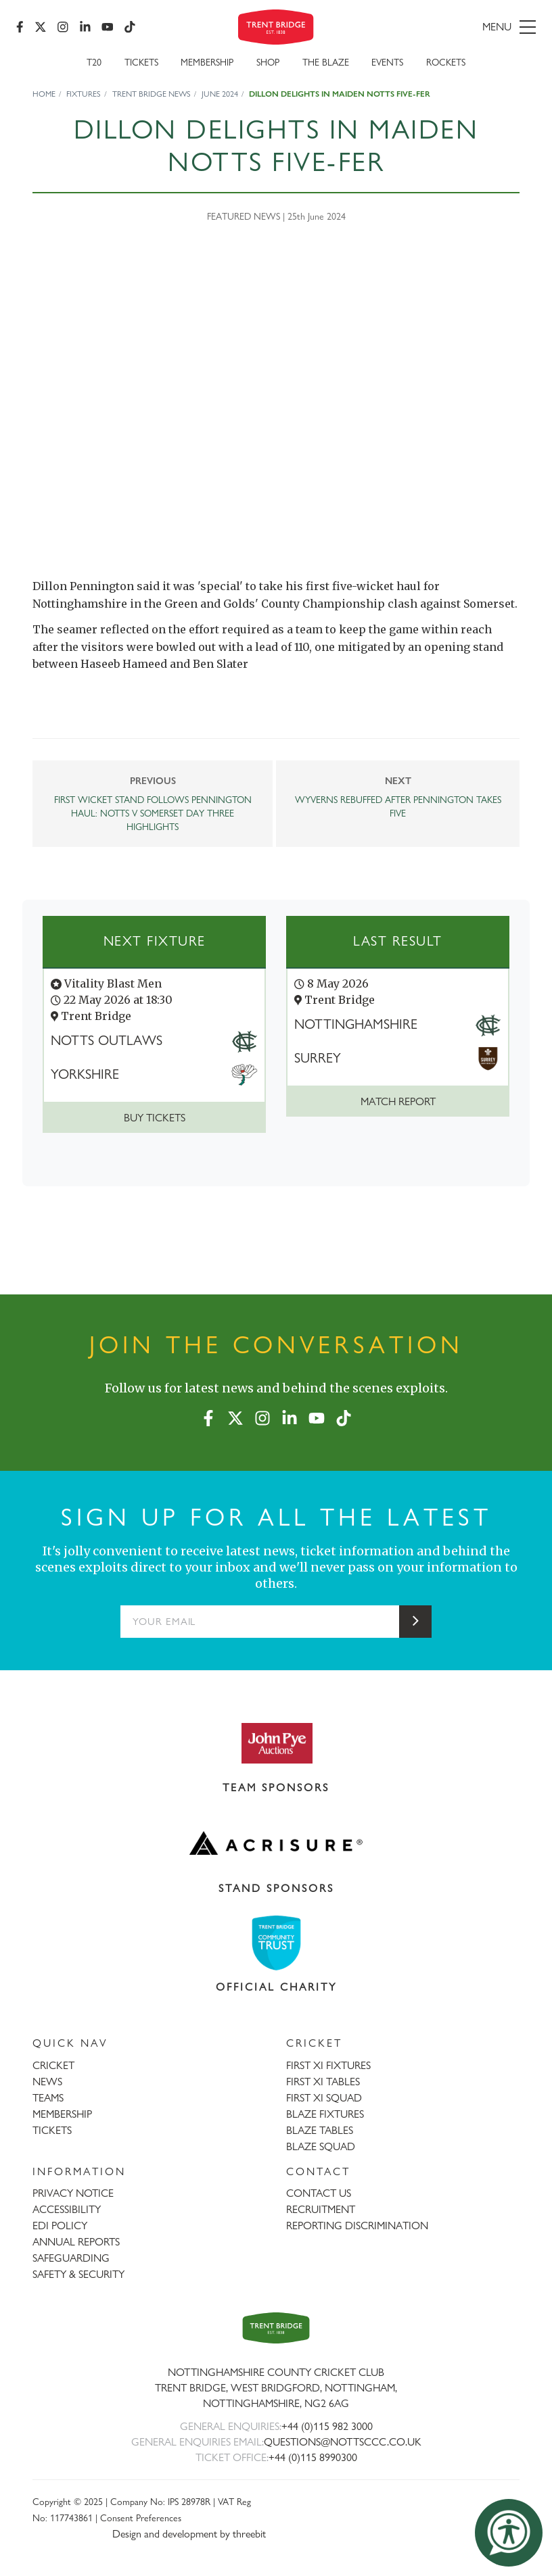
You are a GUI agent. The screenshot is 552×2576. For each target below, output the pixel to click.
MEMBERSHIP (62, 2114)
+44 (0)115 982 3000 (327, 2426)
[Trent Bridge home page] (276, 2327)
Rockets (445, 62)
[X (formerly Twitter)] (40, 27)
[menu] (453, 27)
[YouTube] (107, 27)
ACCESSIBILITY (66, 2209)
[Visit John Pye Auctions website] (276, 1743)
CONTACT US (318, 2193)
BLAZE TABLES (319, 2130)
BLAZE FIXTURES (325, 2114)
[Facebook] (20, 27)
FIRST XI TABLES (323, 2081)
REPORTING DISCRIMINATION (357, 2225)
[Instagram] (62, 27)
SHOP (267, 62)
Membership (207, 62)
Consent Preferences (140, 2517)
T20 (94, 62)
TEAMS (48, 2097)
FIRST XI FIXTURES (328, 2065)
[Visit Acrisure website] (276, 1843)
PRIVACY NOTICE (73, 2193)
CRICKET (53, 2065)
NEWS (47, 2081)
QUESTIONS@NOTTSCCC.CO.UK (342, 2441)
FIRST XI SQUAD (324, 2097)
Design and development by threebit (189, 2533)
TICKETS (52, 2130)
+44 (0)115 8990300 (313, 2457)
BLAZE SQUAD (320, 2146)
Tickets (141, 62)
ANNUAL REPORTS (76, 2241)
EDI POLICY (59, 2225)
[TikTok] (129, 27)
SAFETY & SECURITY (78, 2274)
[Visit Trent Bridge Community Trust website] (276, 1943)
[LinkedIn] (85, 27)
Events (387, 62)
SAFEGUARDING (71, 2258)
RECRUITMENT (320, 2209)
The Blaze (325, 62)
